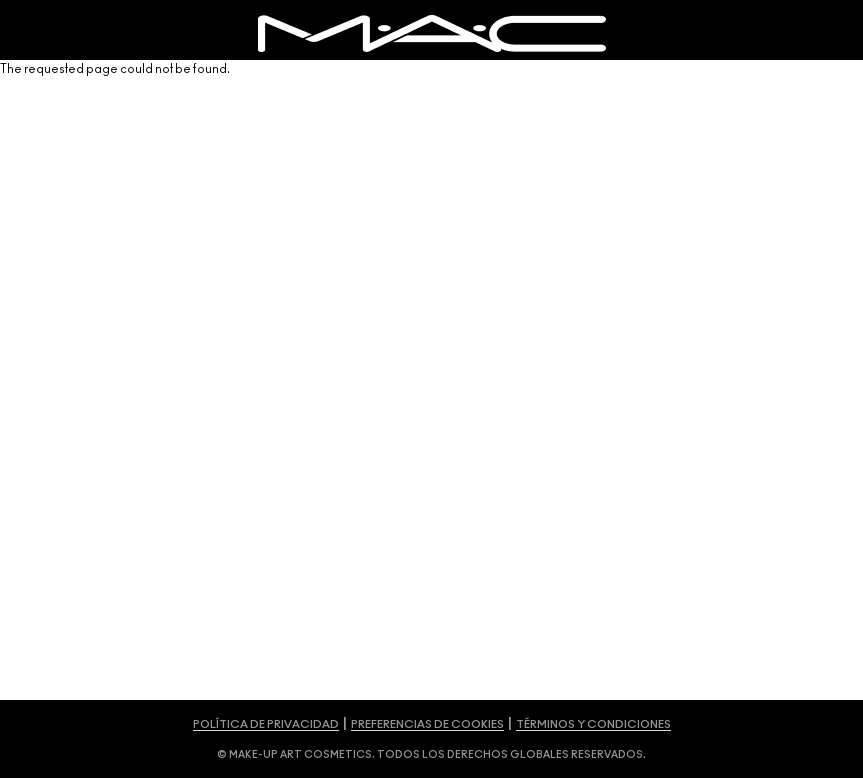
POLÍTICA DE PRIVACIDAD (266, 724)
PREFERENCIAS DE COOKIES (427, 724)
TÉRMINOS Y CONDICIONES (593, 724)
